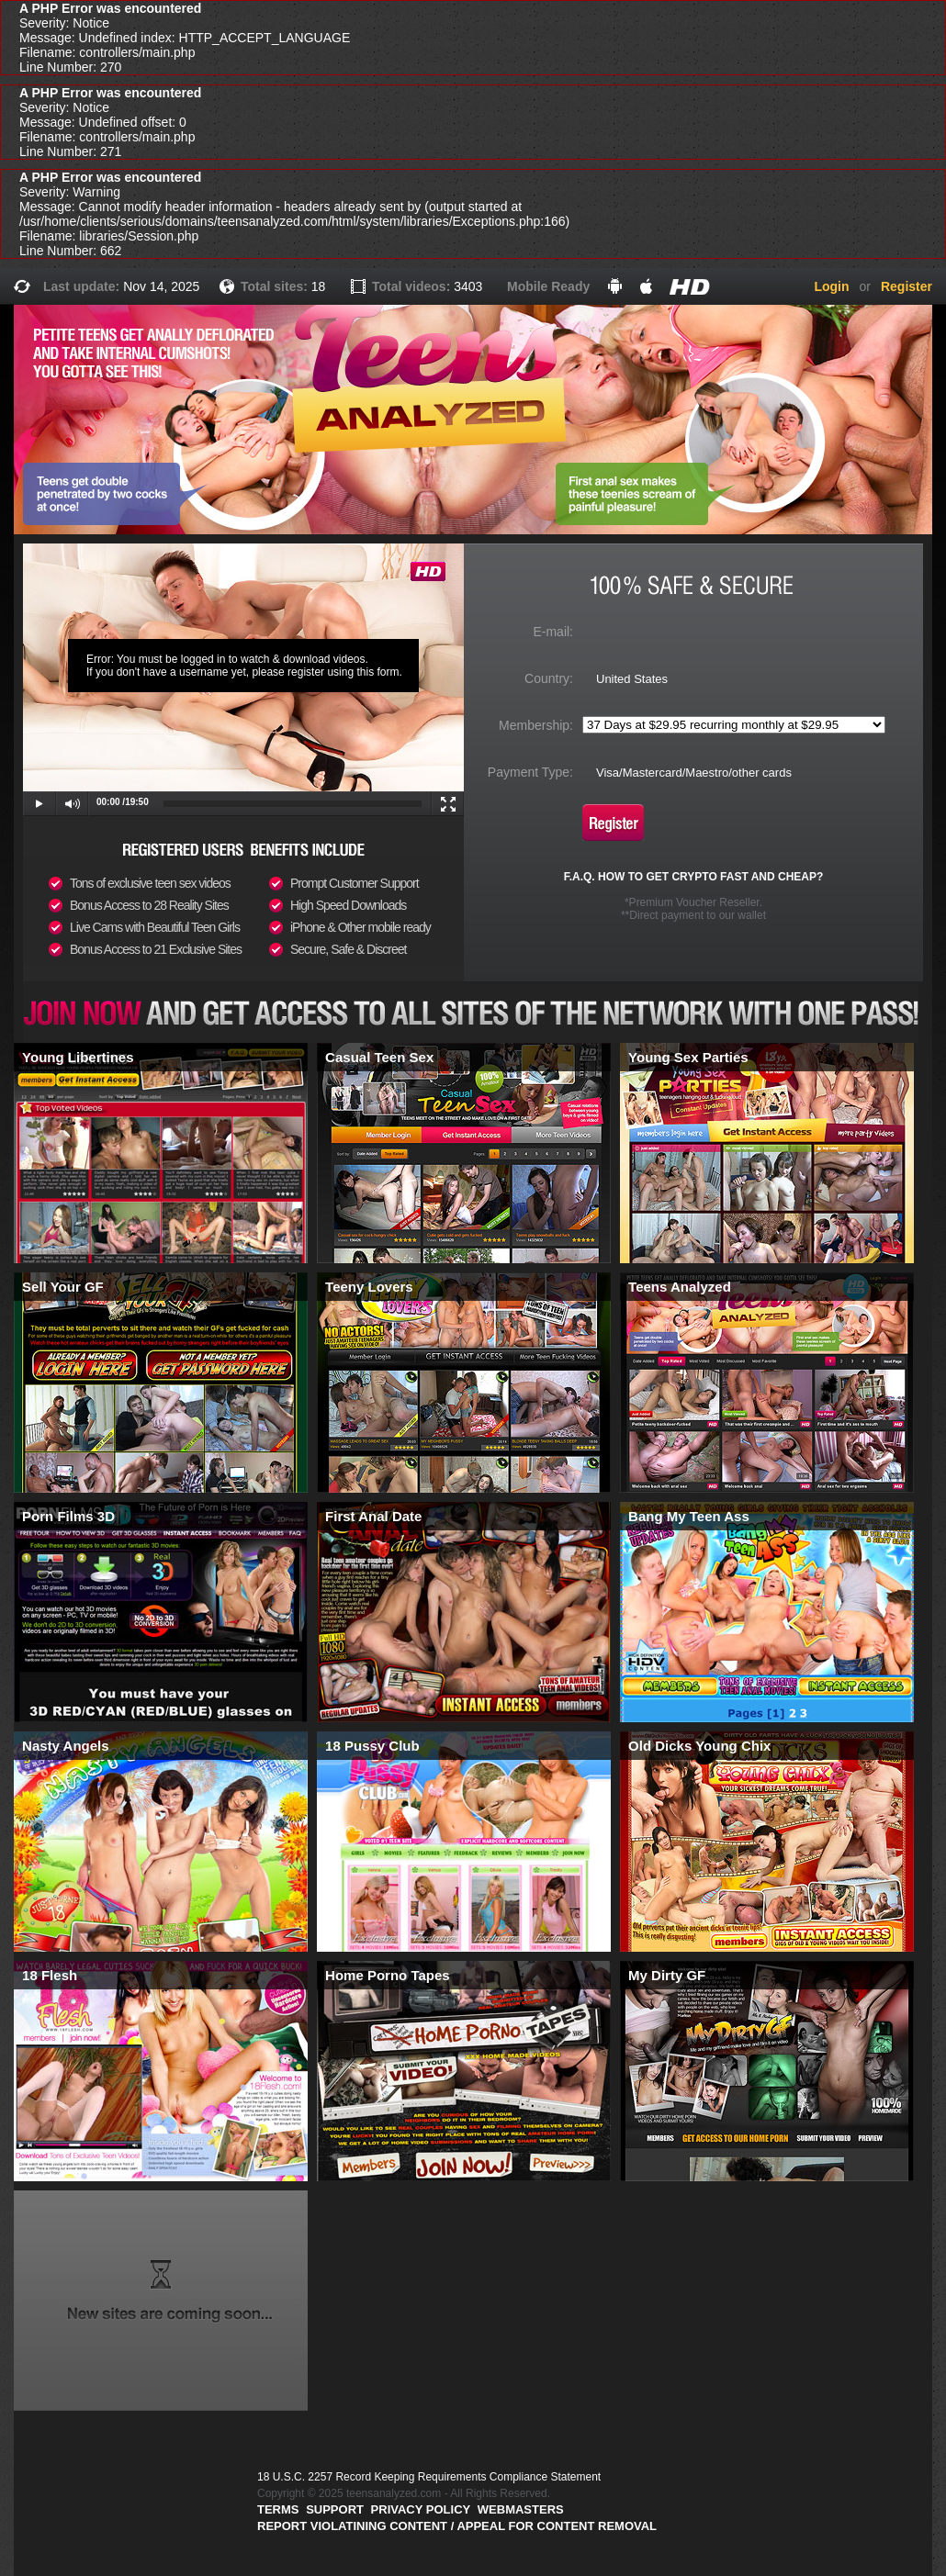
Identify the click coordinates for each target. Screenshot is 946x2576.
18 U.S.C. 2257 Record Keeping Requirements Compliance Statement (429, 2476)
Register (906, 286)
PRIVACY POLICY (421, 2509)
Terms (278, 2509)
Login (831, 286)
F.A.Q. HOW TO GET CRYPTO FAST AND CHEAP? (694, 876)
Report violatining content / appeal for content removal (457, 2526)
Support (335, 2509)
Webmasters (521, 2509)
